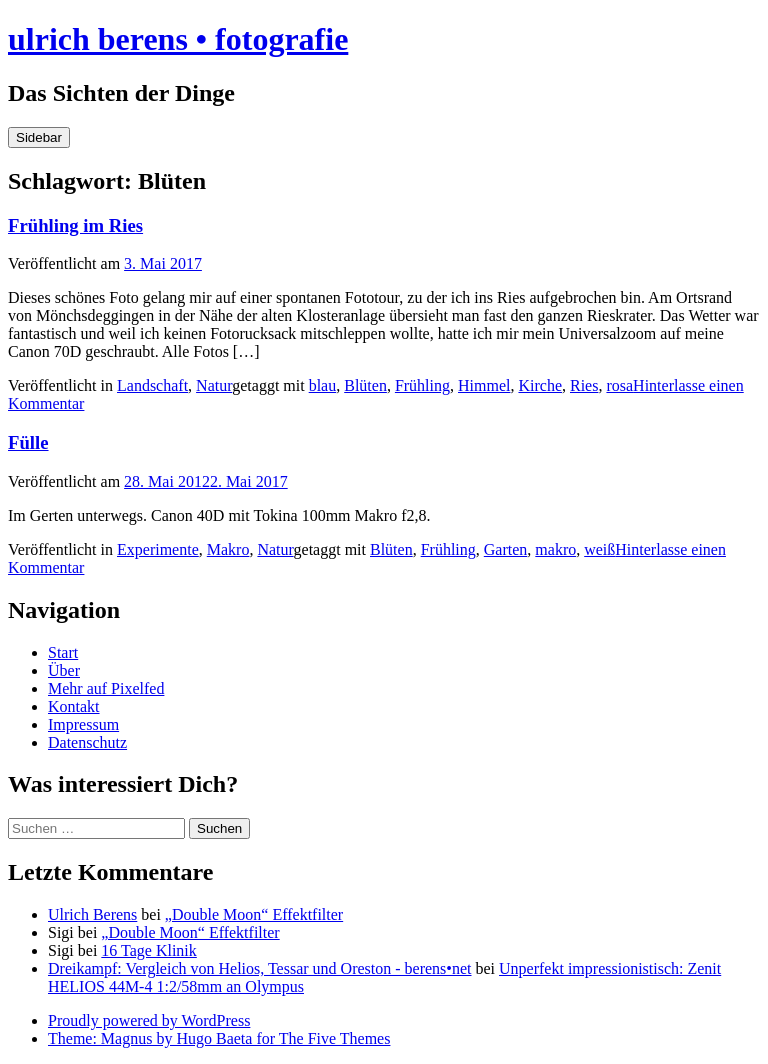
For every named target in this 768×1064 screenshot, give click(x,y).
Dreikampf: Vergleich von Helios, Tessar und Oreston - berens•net (260, 968)
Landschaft (152, 385)
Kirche (540, 385)
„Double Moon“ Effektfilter (254, 914)
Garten (506, 549)
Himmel (484, 385)
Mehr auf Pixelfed (106, 688)
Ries (584, 385)
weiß (599, 549)
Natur (214, 385)
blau (323, 385)
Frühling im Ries (75, 225)
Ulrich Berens (92, 914)
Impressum (83, 724)
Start (63, 652)
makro (555, 549)
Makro (228, 549)
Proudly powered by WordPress (149, 1020)
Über (64, 670)
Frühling (422, 385)
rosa (619, 385)
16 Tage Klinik (148, 950)
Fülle (28, 442)
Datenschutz (87, 742)
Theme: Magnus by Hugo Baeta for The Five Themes (219, 1038)
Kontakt (74, 706)
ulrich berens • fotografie (178, 39)
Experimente (158, 549)
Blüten (365, 385)
